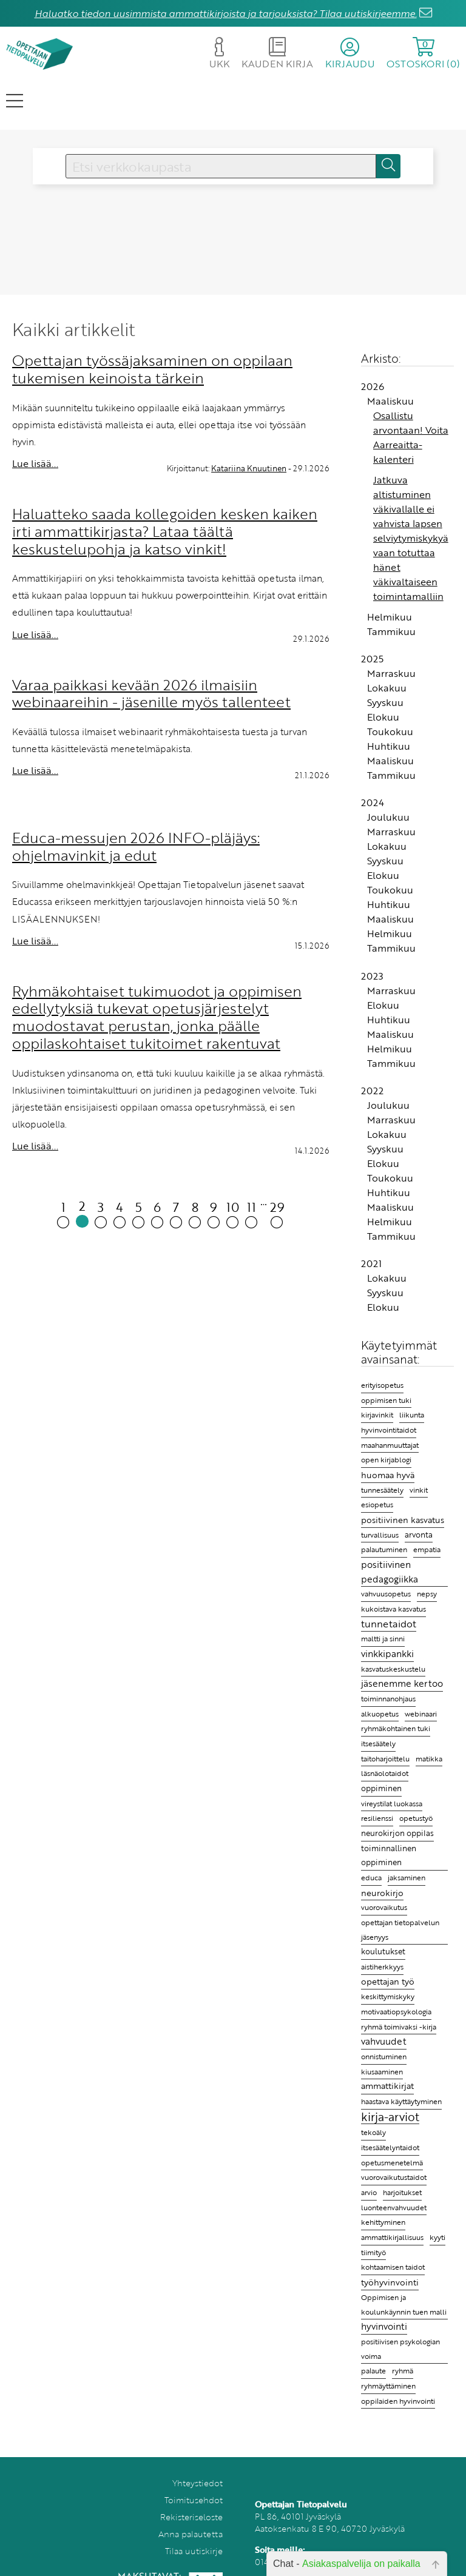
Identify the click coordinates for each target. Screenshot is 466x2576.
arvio (369, 2192)
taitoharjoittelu (385, 1759)
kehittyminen (383, 2222)
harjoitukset (402, 2192)
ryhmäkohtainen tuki (395, 1728)
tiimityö (373, 2252)
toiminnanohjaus (388, 1698)
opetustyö (416, 1818)
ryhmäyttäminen (388, 2385)
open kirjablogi (386, 1459)
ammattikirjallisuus (392, 2236)
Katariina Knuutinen (248, 468)
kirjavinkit (377, 1415)
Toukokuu (390, 731)
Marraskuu (391, 673)
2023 (372, 976)
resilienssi (377, 1818)
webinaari (421, 1714)
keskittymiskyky (387, 1996)
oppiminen (381, 1788)
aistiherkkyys (382, 1967)
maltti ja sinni (383, 1638)
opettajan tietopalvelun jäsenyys (400, 1929)
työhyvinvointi (390, 2282)
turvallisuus (380, 1535)
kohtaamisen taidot (393, 2266)
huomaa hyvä (387, 1474)
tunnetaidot (388, 1624)
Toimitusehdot (193, 2500)
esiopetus (377, 1504)
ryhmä (402, 2370)
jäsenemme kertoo (402, 1683)
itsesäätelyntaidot (390, 2147)
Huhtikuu (388, 746)
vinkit (419, 1490)
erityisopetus (382, 1384)
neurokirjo (382, 1892)
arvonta (419, 1534)
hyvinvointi (384, 2326)
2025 (372, 658)
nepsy (427, 1593)
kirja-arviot (390, 2117)
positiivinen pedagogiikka (389, 1572)
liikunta (411, 1415)
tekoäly (373, 2132)
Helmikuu (389, 617)
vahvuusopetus (386, 1594)
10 (232, 1213)
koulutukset (383, 1951)
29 (277, 1213)
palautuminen (384, 1549)
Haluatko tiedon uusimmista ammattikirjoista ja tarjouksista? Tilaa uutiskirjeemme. (226, 13)
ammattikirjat (387, 2086)
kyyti (437, 2237)
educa (371, 1877)
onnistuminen (384, 2056)
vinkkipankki (387, 1653)
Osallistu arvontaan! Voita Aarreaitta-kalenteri (410, 437)
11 (251, 1213)
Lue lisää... (35, 463)
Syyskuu (385, 702)
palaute (373, 2371)
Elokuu (383, 717)
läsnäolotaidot (384, 1773)
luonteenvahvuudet (394, 2207)
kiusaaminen (382, 2071)
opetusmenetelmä (392, 2162)
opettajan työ (387, 1982)
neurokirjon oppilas (397, 1833)
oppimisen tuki (386, 1400)
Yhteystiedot (197, 2483)
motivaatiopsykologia (396, 2011)
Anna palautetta (190, 2533)
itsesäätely (378, 1743)
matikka (429, 1759)
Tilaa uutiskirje (194, 2550)
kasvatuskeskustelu (393, 1668)
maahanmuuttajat (390, 1445)
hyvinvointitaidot (388, 1430)
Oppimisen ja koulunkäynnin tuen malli (404, 2304)
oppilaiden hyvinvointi (398, 2401)
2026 (372, 386)
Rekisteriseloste (191, 2516)
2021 (371, 1263)
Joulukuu (388, 817)
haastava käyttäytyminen (401, 2101)
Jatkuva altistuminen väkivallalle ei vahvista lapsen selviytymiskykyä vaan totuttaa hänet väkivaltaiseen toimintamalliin (410, 538)
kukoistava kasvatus (393, 1609)
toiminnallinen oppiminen (388, 1855)
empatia (427, 1549)
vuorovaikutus (384, 1907)
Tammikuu (391, 631)
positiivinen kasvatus (402, 1519)
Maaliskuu (390, 401)
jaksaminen (406, 1877)
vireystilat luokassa (391, 1803)
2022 (372, 1090)
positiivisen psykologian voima (400, 2348)
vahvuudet (384, 2041)
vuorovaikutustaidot (394, 2177)
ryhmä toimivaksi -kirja (398, 2026)
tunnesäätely (382, 1490)
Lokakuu (387, 688)
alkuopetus (380, 1714)
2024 (372, 802)
